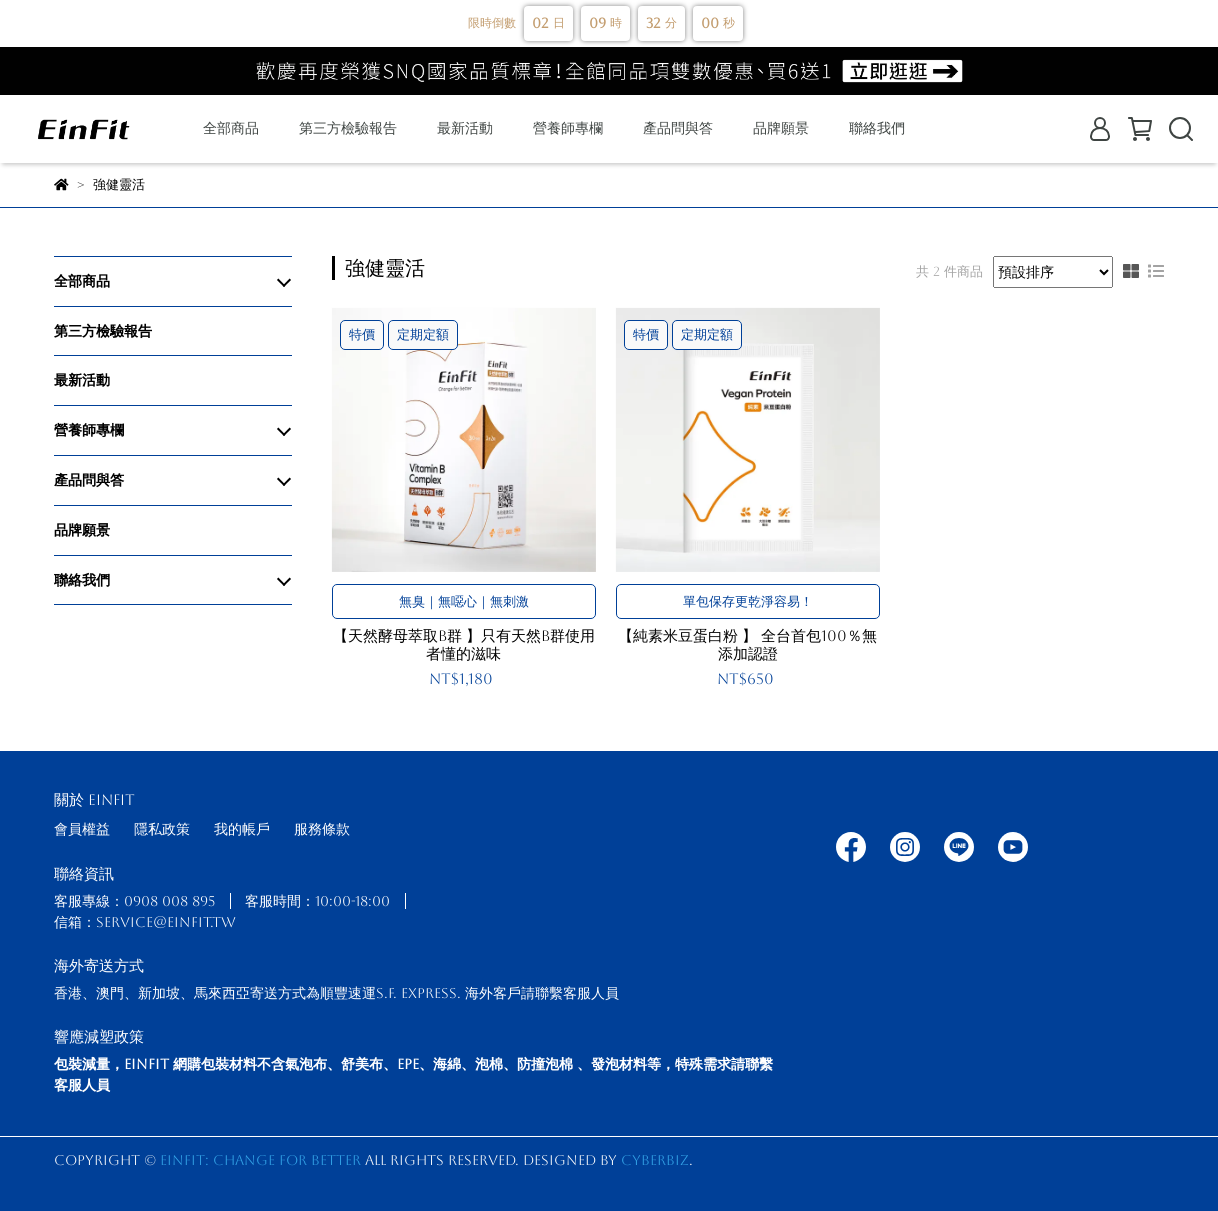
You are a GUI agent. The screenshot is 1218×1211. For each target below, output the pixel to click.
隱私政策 (162, 829)
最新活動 (465, 128)
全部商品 (231, 128)
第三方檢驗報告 (348, 128)
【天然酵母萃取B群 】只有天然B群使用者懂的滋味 (464, 644)
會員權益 (82, 829)
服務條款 (322, 829)
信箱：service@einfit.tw (145, 922)
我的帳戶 (242, 829)
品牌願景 (781, 128)
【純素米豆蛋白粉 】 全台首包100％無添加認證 (747, 644)
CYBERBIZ (655, 1160)
